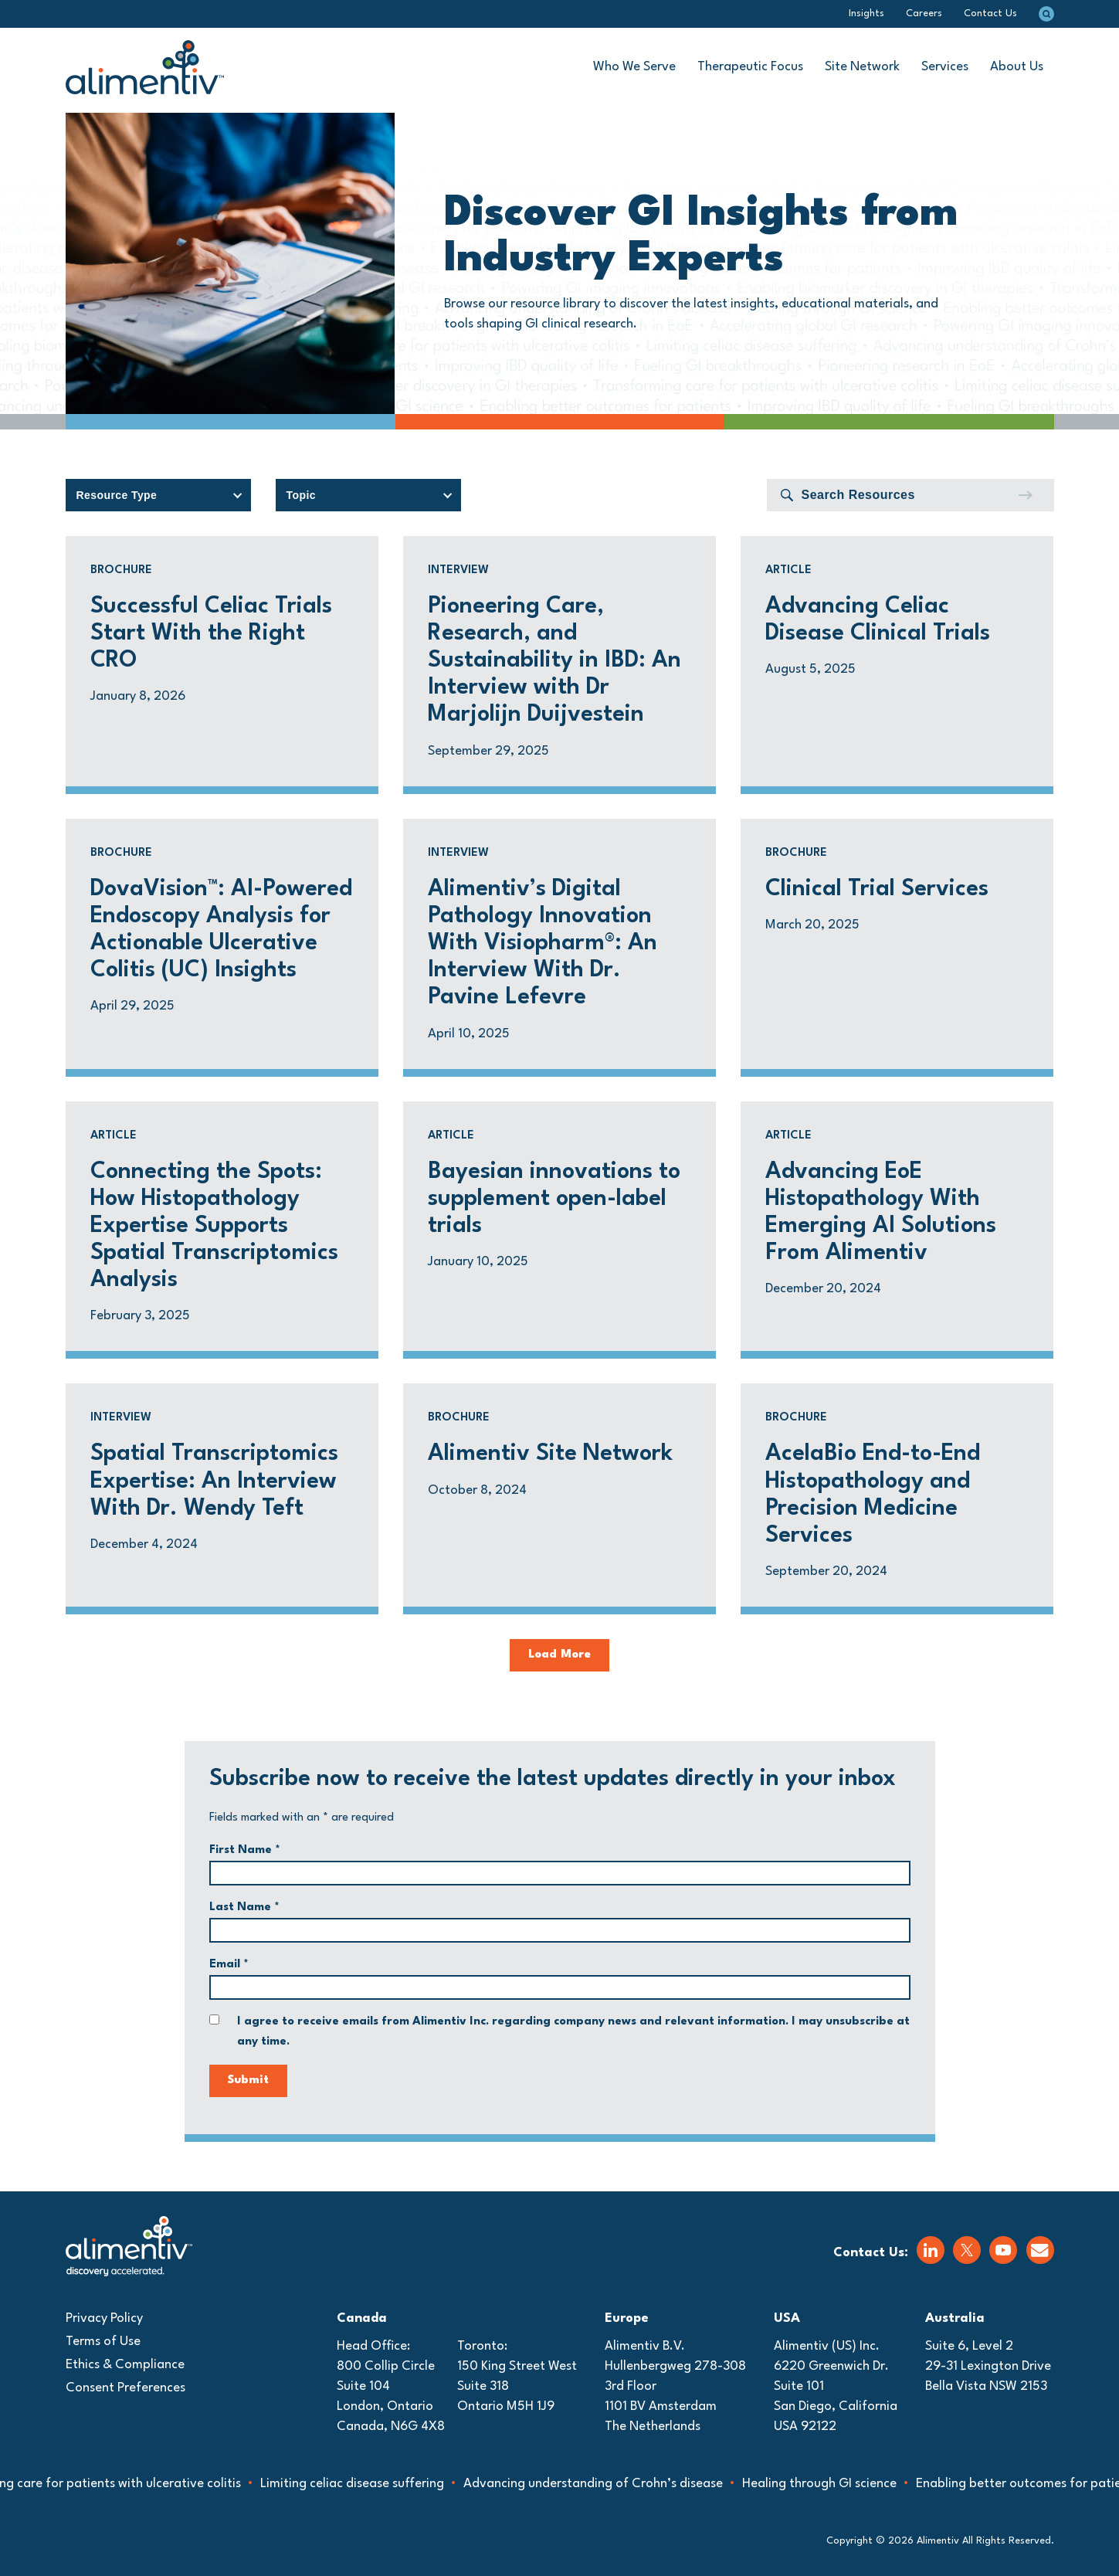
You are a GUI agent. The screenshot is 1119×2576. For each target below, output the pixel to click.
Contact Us (990, 13)
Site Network (862, 66)
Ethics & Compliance (125, 2364)
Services (944, 66)
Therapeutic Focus (750, 66)
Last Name (244, 1907)
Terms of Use (103, 2341)
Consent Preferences (125, 2387)
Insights (866, 13)
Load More (559, 1655)
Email (229, 1964)
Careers (924, 13)
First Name (244, 1850)
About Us (1016, 66)
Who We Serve (634, 66)
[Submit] (1025, 495)
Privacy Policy (104, 2318)
